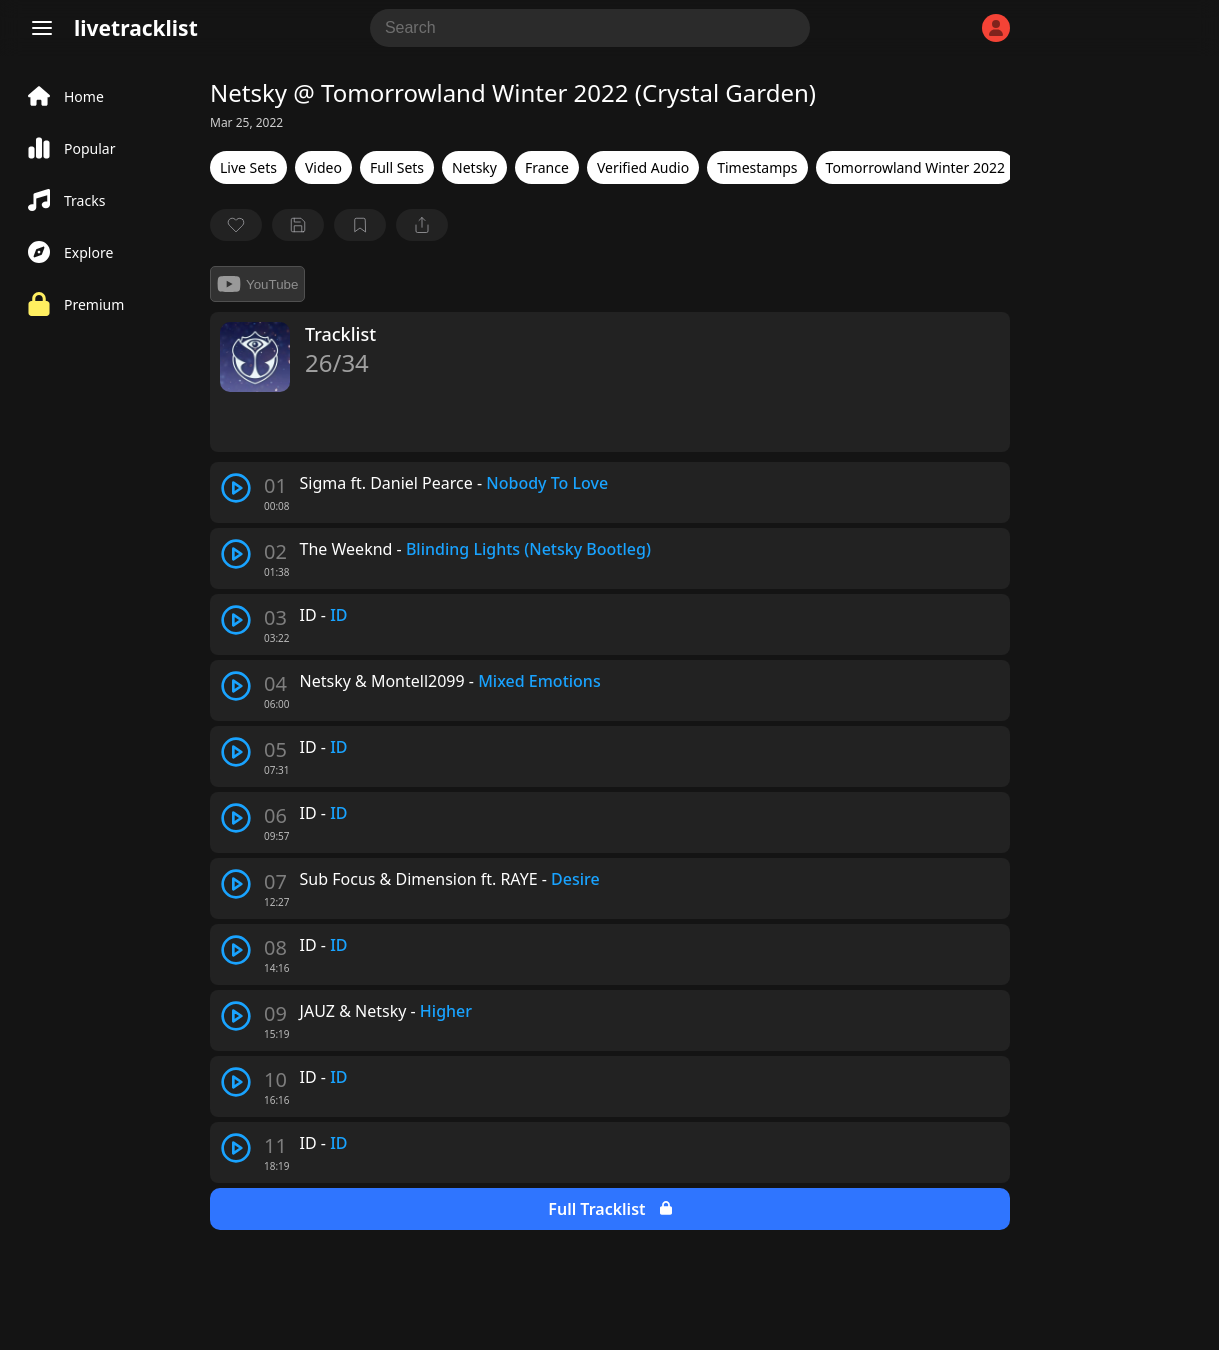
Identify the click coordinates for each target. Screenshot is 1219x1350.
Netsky (474, 167)
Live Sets (248, 167)
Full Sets (397, 167)
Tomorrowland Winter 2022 (915, 167)
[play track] (236, 488)
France (547, 167)
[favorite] (236, 225)
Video (323, 167)
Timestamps (757, 167)
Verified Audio (643, 167)
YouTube (257, 284)
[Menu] (42, 28)
